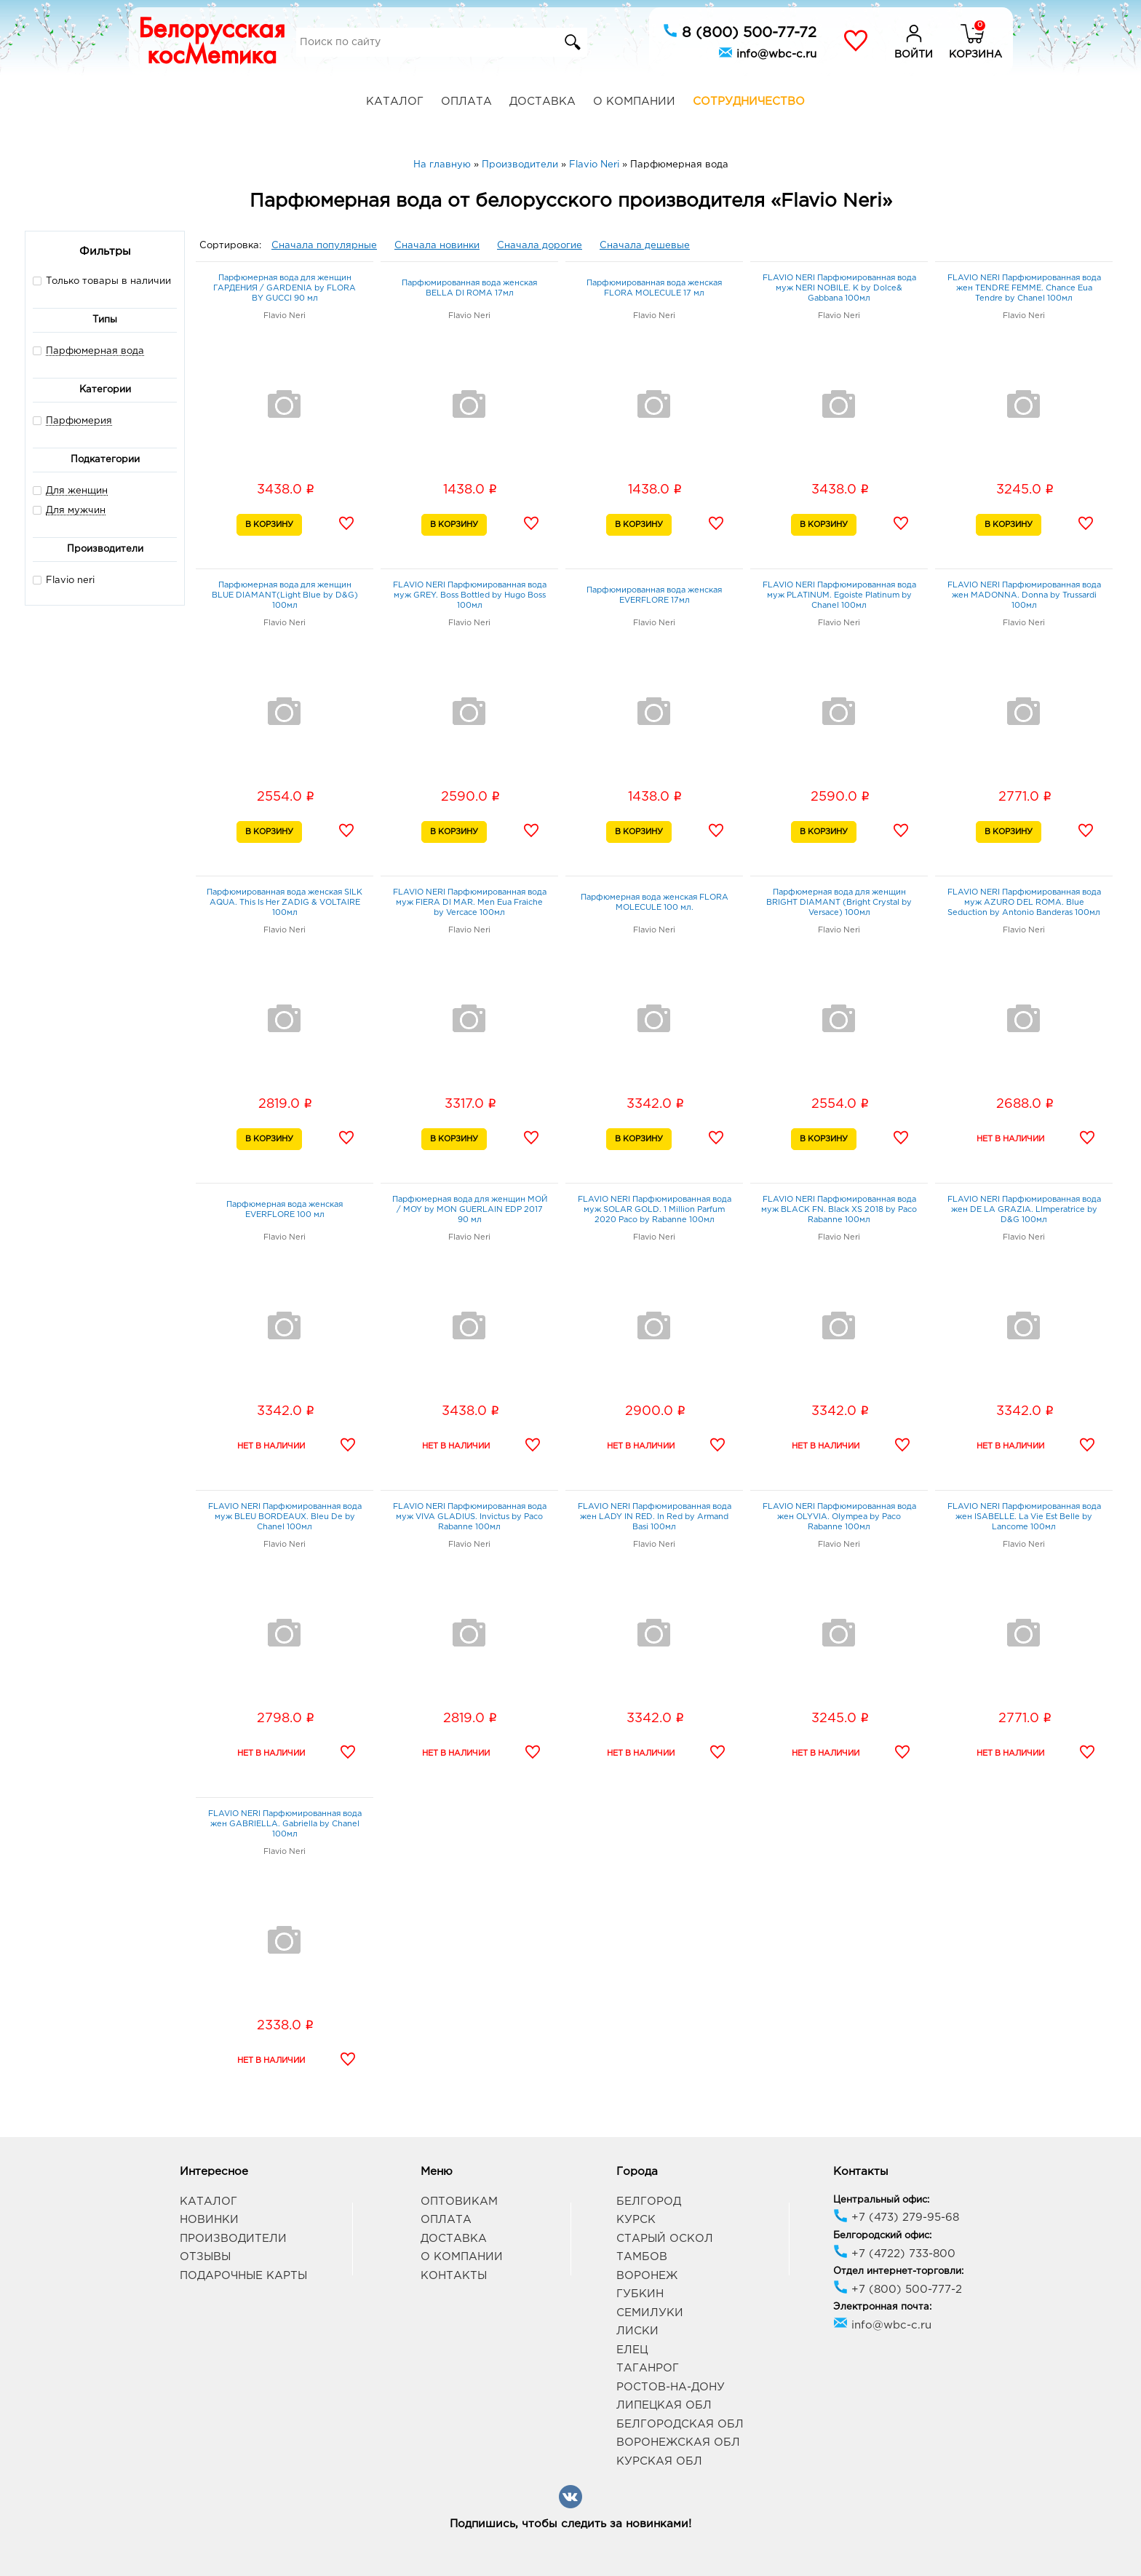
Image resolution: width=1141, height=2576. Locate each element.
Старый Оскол (664, 2238)
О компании (634, 101)
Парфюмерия (79, 421)
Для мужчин (76, 511)
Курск (636, 2219)
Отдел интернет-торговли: (898, 2271)
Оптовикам (459, 2201)
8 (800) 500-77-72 (739, 31)
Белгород (648, 2201)
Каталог (395, 101)
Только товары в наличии (102, 280)
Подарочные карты (243, 2275)
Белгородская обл (680, 2424)
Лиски (637, 2331)
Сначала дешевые (645, 246)
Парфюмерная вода (95, 351)
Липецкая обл (664, 2405)
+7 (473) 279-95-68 (896, 2217)
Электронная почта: (882, 2307)
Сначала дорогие (539, 246)
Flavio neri (64, 579)
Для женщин (77, 491)
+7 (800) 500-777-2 (897, 2289)
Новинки (209, 2219)
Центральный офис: (881, 2200)
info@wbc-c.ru (767, 52)
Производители (233, 2238)
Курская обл (659, 2461)
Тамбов (641, 2257)
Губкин (640, 2294)
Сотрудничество (749, 101)
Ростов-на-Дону (670, 2387)
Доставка (542, 101)
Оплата (466, 101)
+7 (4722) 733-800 (894, 2254)
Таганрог (647, 2368)
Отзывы (205, 2257)
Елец (632, 2350)
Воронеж (646, 2275)
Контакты (454, 2275)
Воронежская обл (678, 2442)
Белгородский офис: (882, 2236)
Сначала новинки (437, 246)
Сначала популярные (324, 246)
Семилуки (649, 2313)
